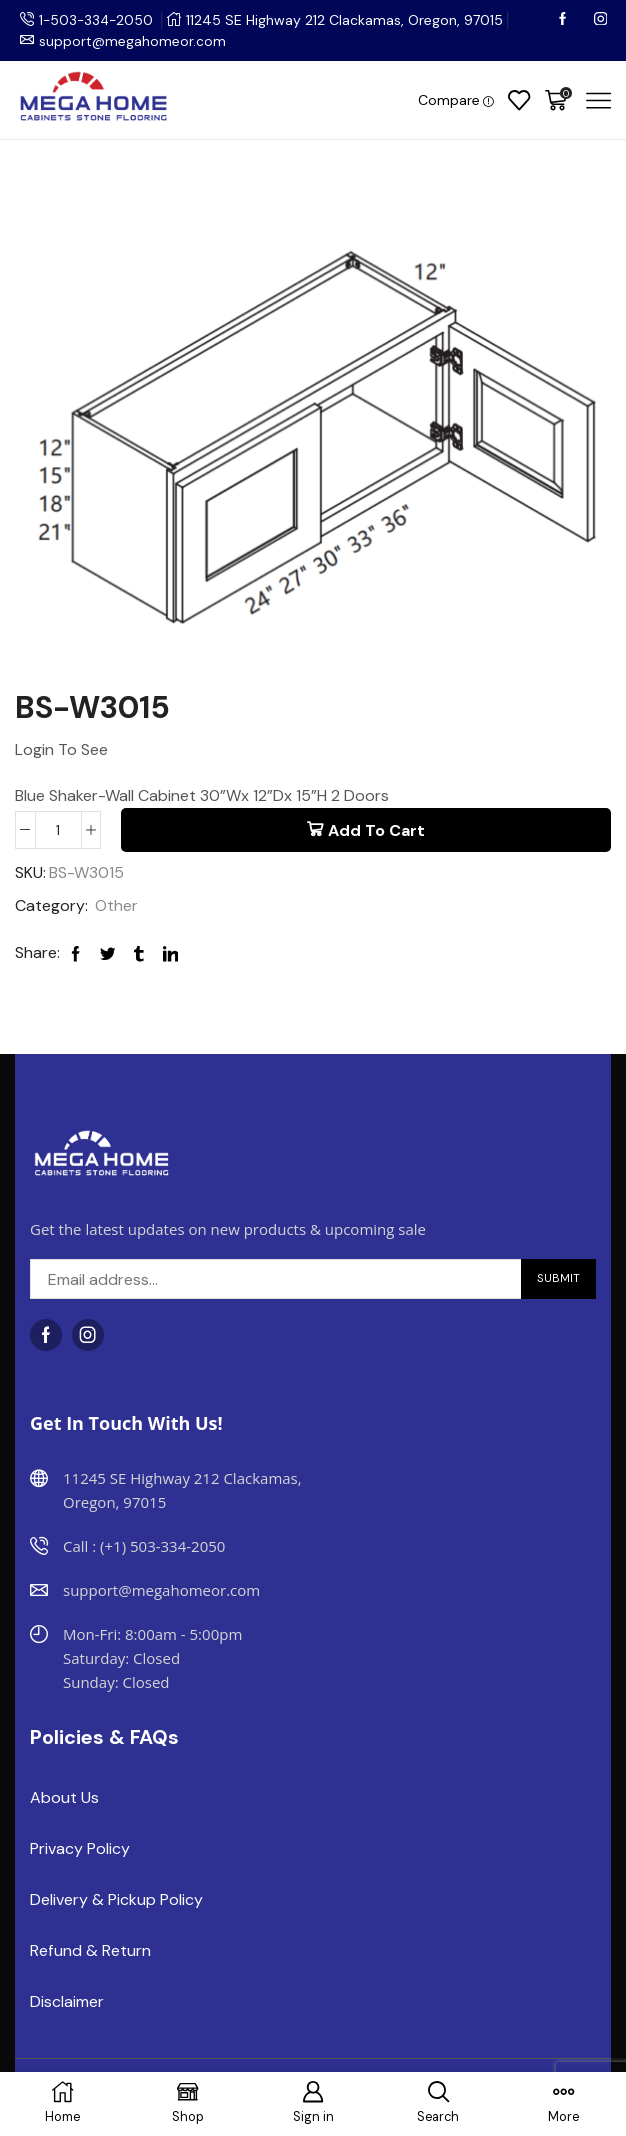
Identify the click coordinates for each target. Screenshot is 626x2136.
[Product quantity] (58, 830)
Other (116, 905)
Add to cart (376, 830)
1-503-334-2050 (98, 20)
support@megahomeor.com (133, 41)
